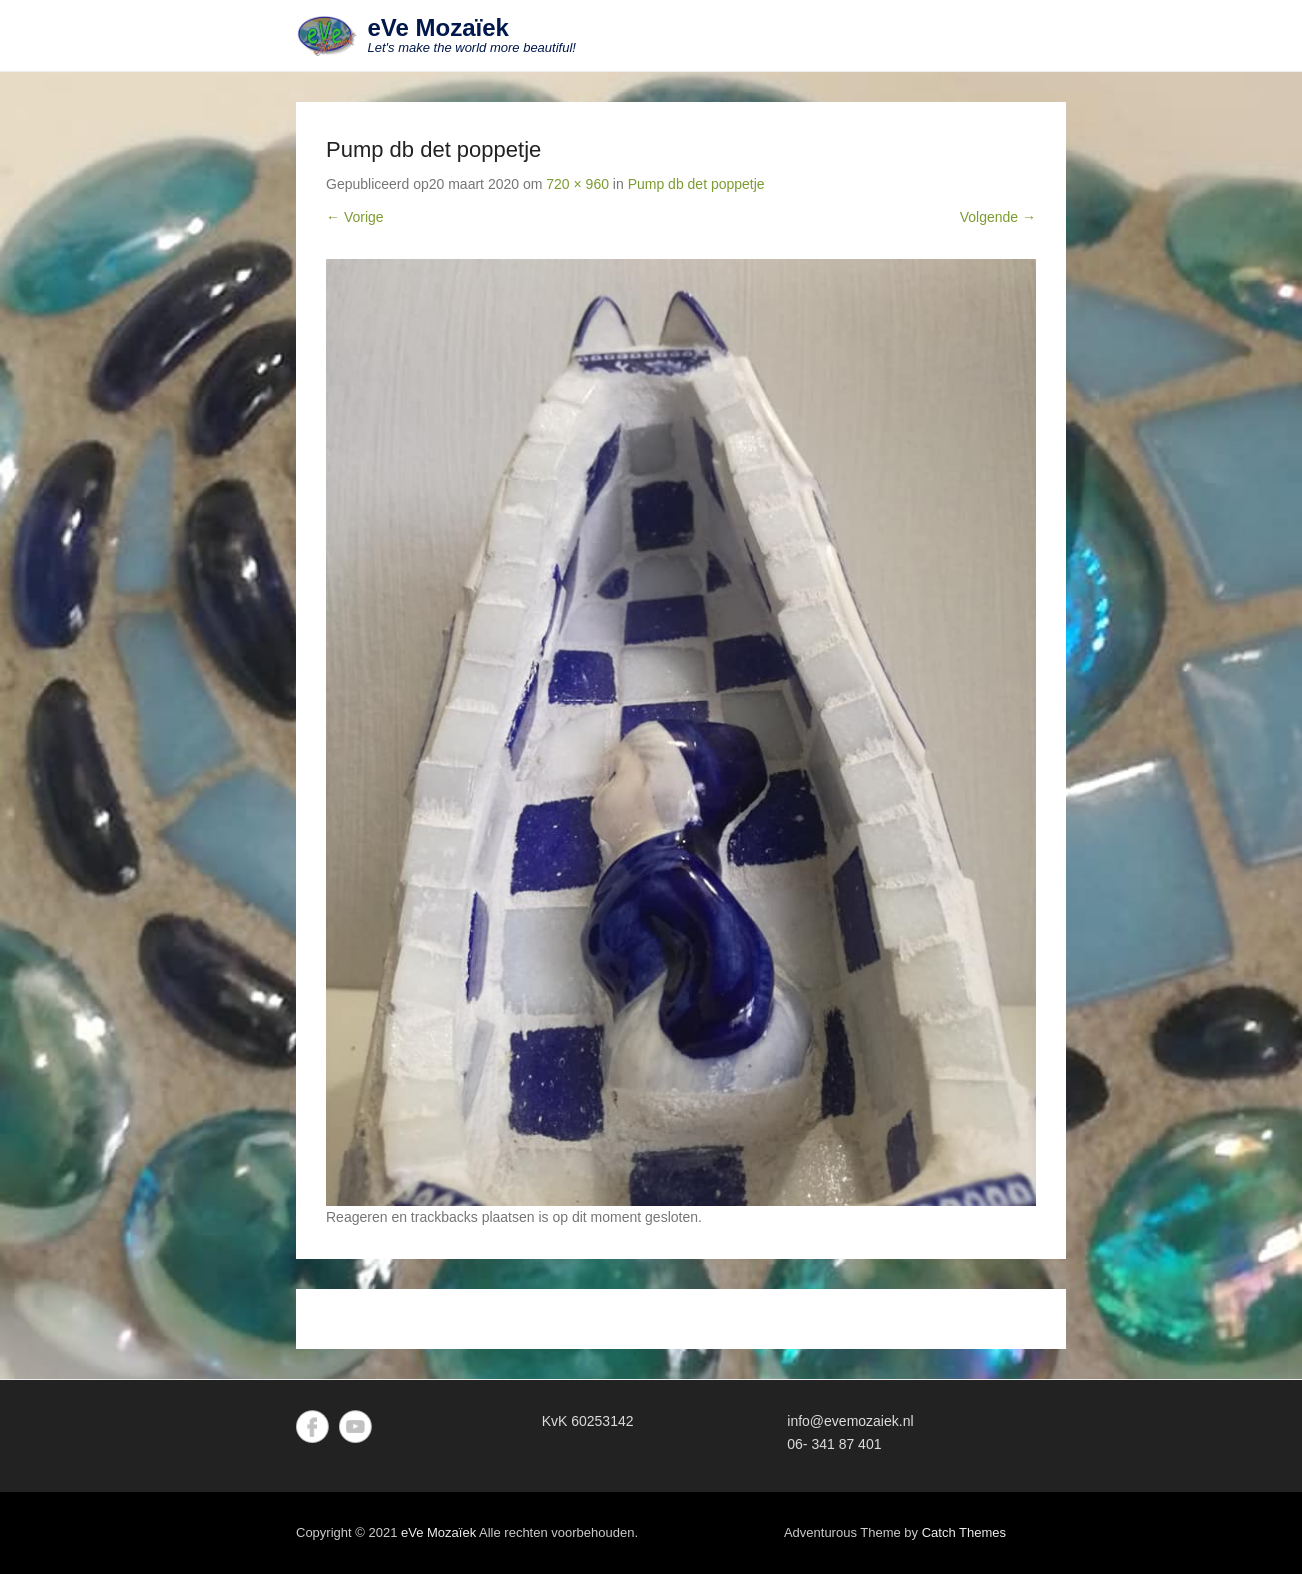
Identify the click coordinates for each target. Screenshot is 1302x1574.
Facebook (312, 1426)
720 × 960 (577, 184)
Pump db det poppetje (696, 184)
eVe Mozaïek (438, 27)
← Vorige (355, 217)
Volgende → (998, 217)
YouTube (355, 1426)
